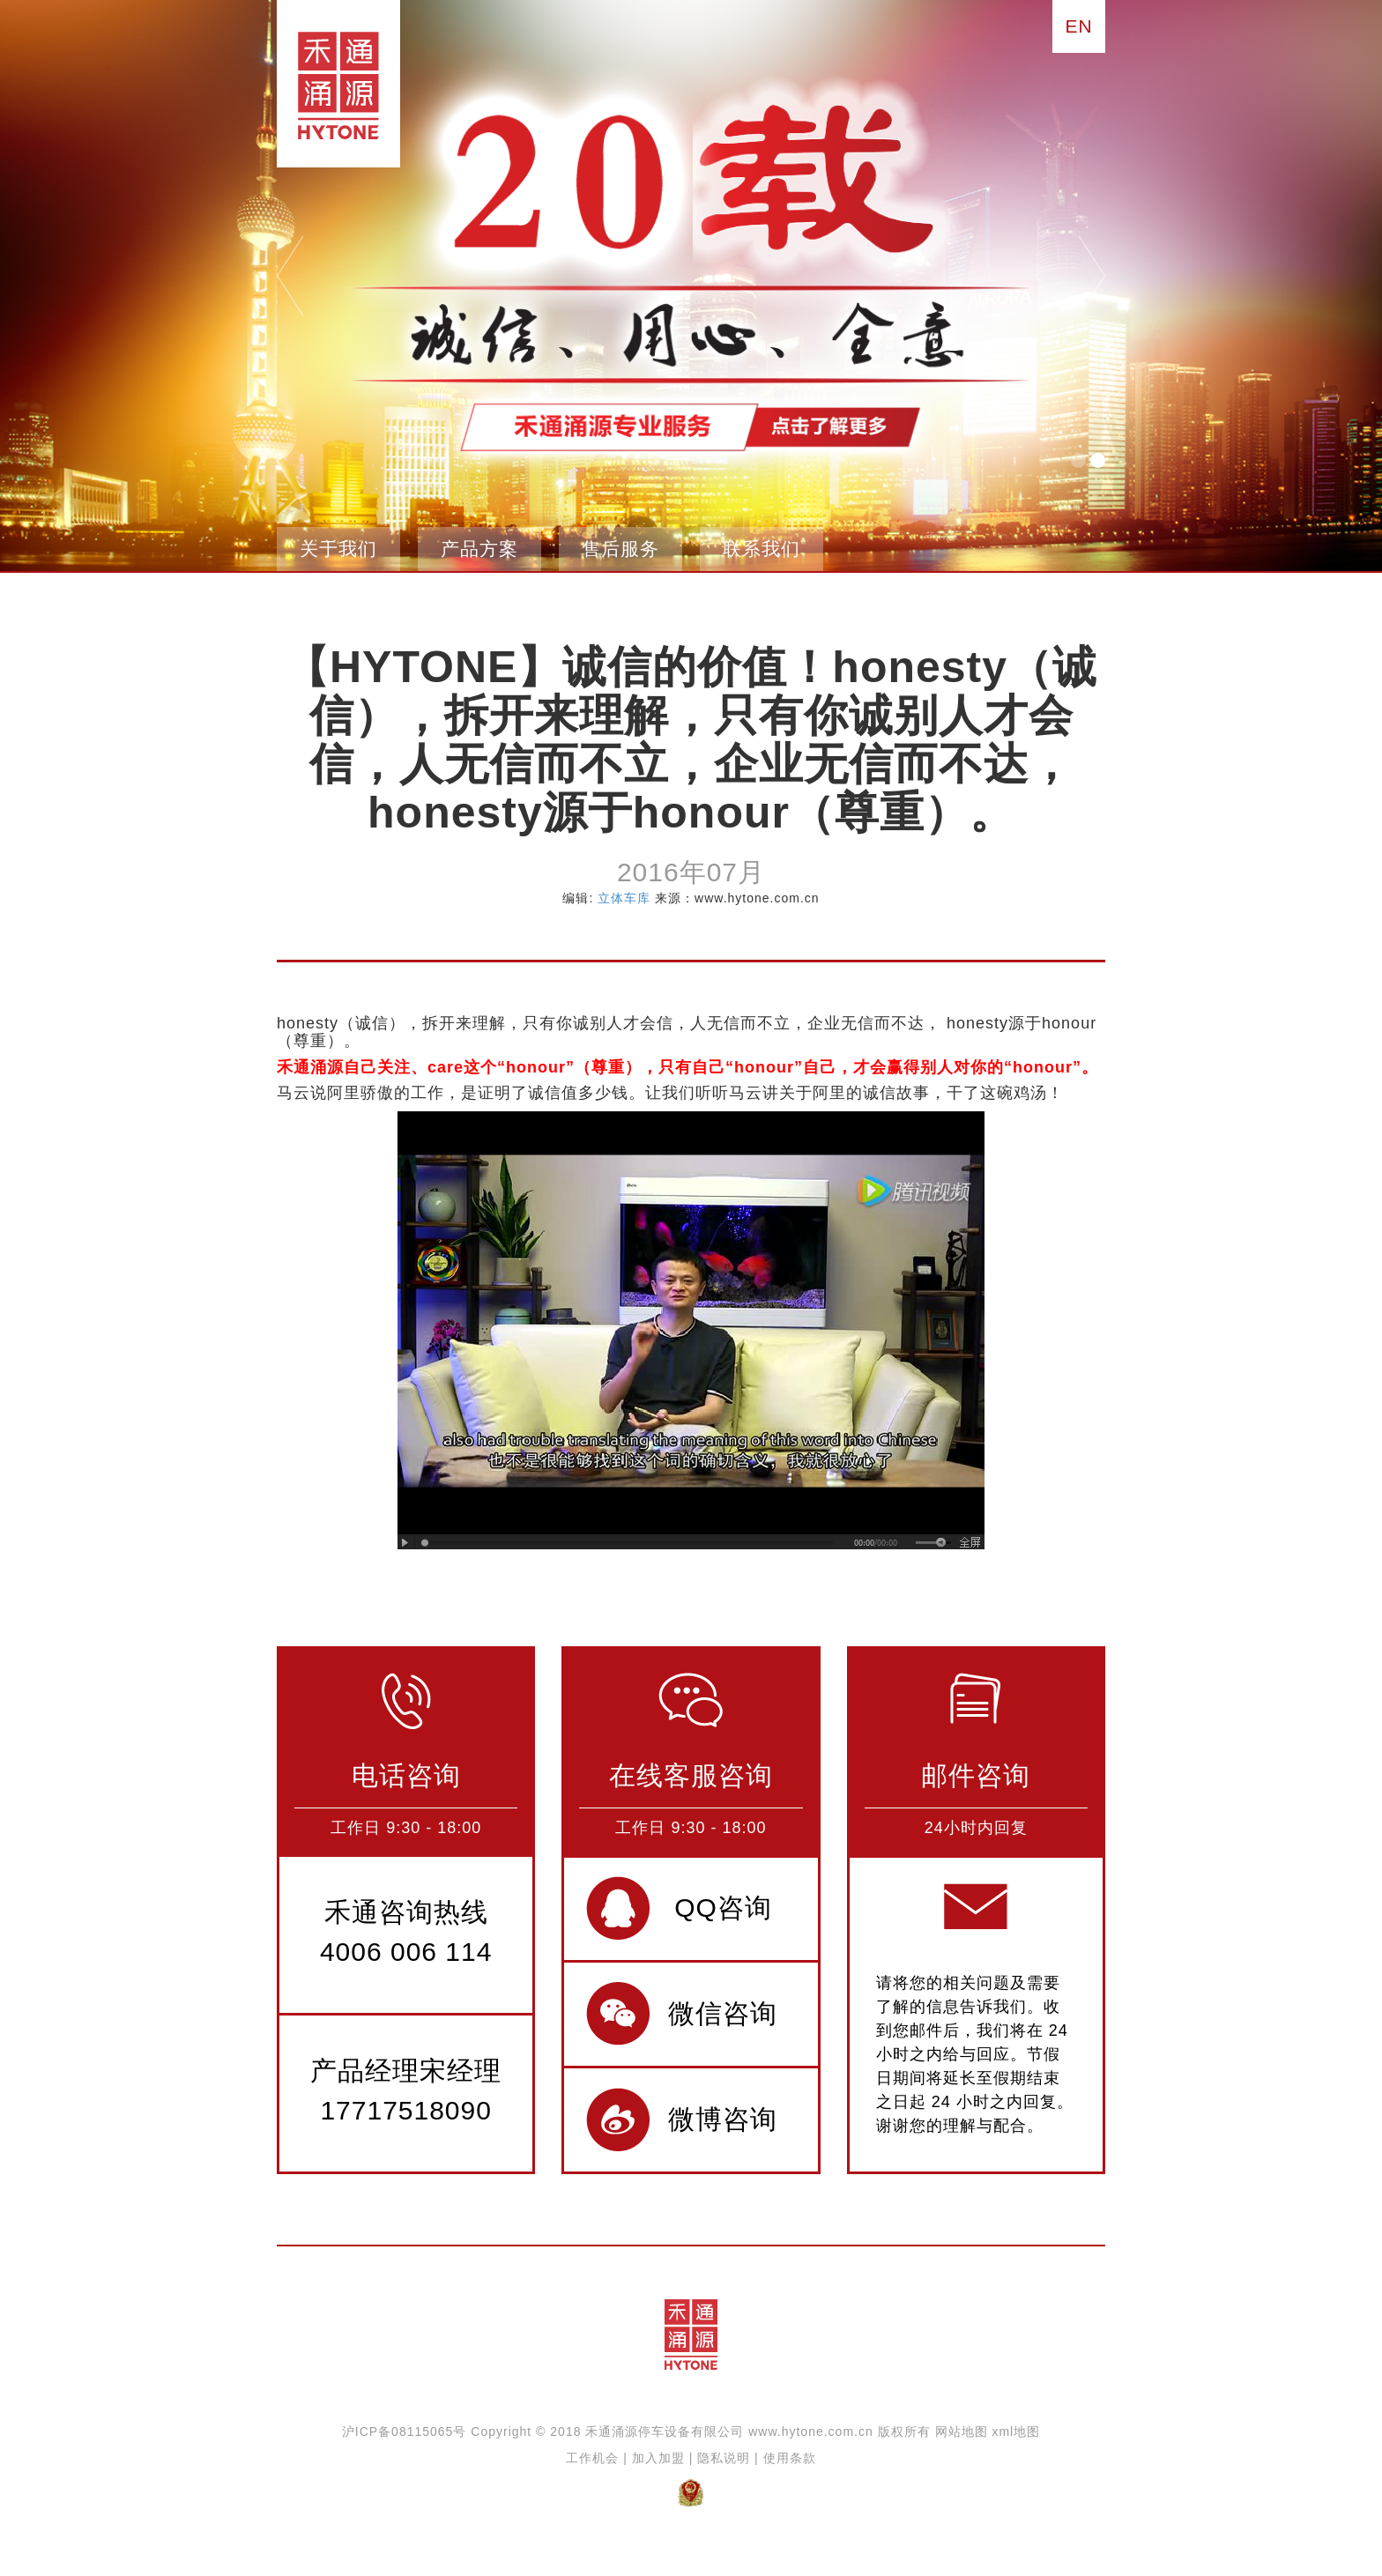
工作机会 (592, 2458)
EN (1078, 26)
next (1092, 276)
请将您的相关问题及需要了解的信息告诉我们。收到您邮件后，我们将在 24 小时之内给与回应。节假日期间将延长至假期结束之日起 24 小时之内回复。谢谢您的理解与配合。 (975, 2054)
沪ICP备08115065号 (404, 2431)
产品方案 (479, 548)
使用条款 (789, 2458)
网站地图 (961, 2431)
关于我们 (338, 548)
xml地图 (1016, 2431)
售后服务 (620, 548)
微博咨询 (722, 2119)
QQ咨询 (723, 1907)
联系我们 (761, 548)
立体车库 (624, 898)
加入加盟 (658, 2458)
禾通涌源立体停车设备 (332, 83)
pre (290, 276)
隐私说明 (723, 2458)
